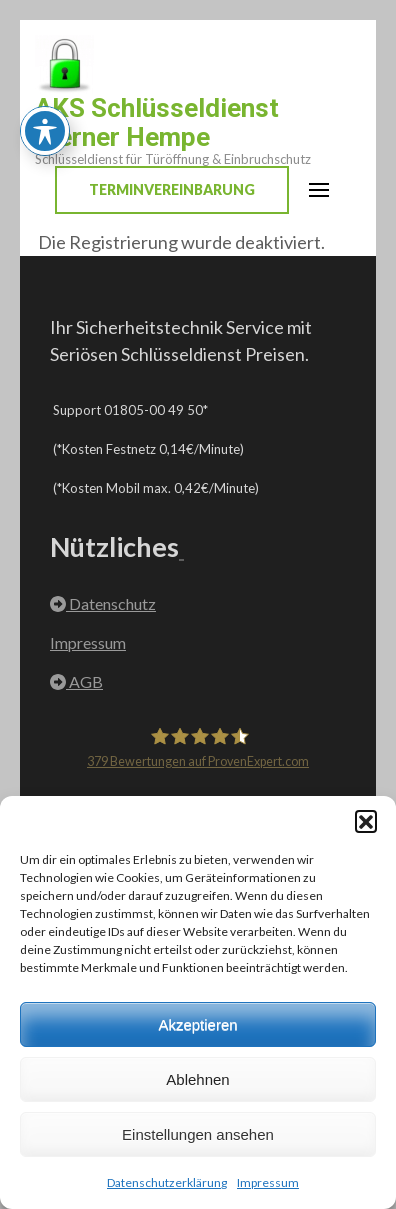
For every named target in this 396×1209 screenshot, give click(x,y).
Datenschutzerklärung (167, 1182)
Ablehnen (197, 1079)
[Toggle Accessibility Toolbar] (45, 80)
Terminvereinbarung (172, 189)
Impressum (268, 1182)
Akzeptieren (197, 1024)
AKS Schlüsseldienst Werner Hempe (157, 122)
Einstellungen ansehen (198, 1134)
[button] (366, 821)
